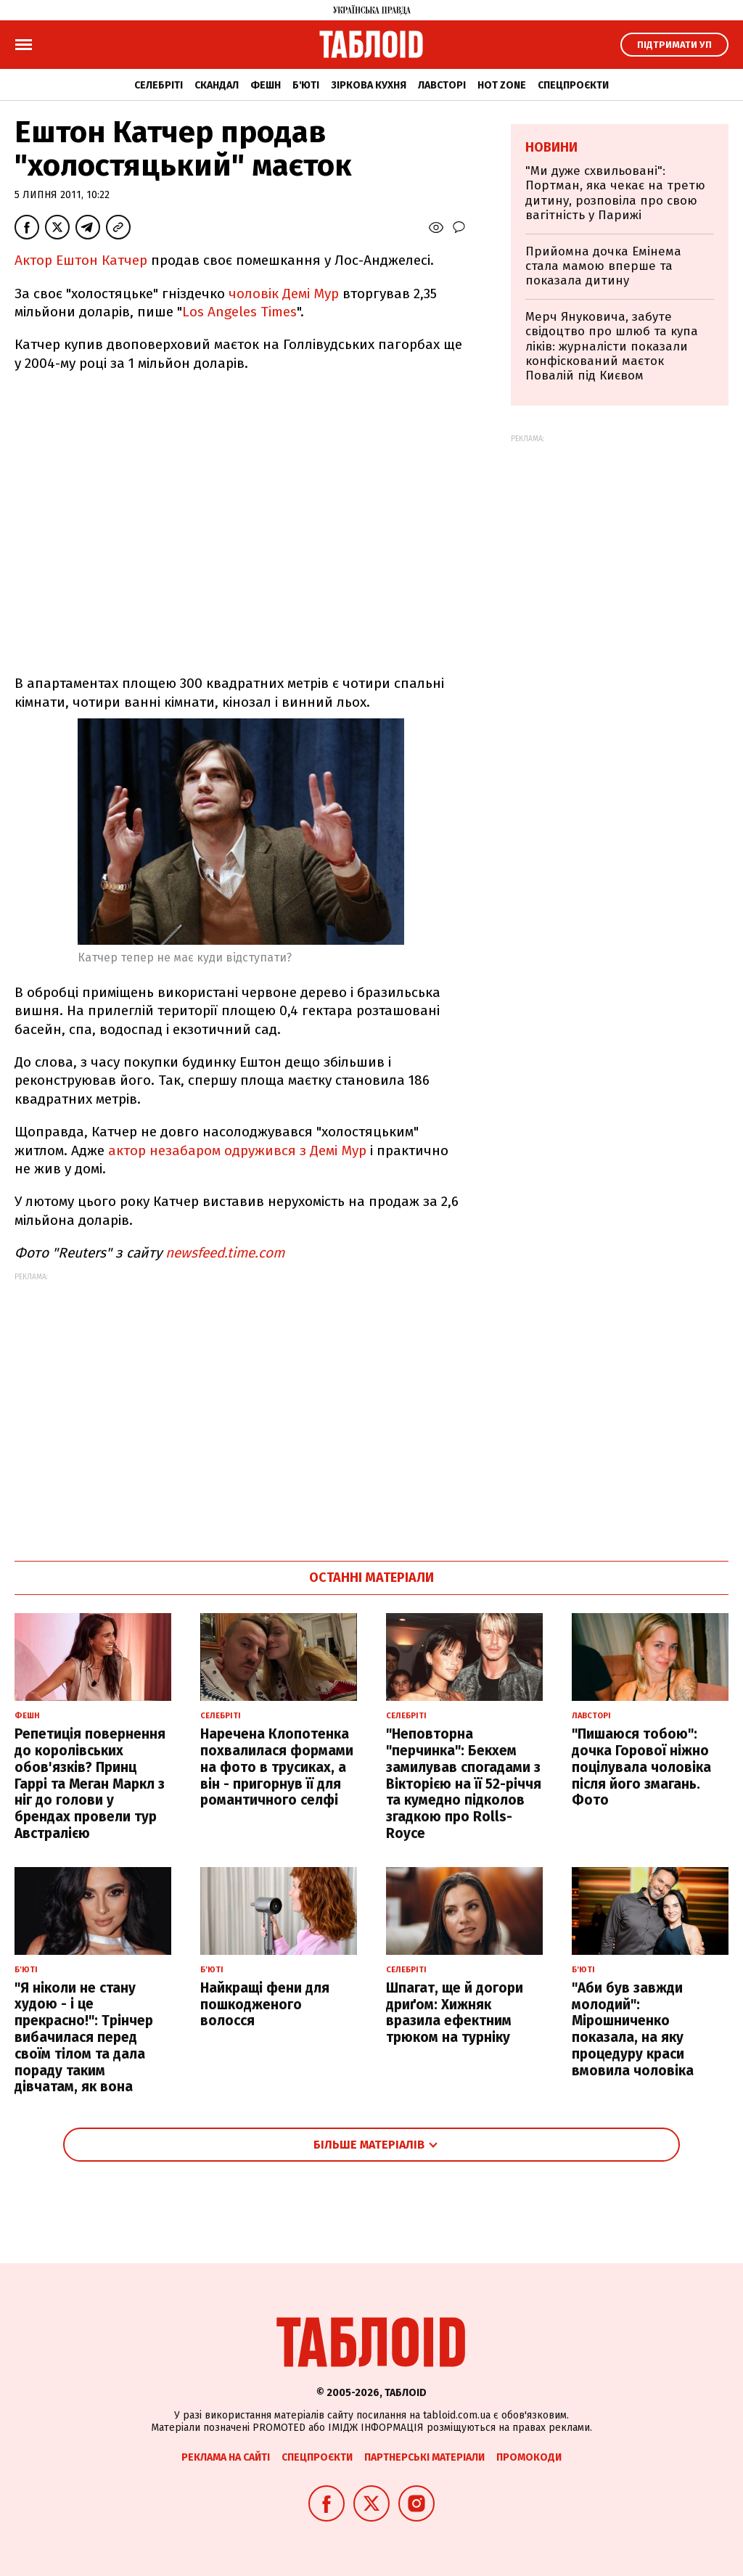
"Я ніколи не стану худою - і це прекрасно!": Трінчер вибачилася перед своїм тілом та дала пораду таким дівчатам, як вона (84, 2038)
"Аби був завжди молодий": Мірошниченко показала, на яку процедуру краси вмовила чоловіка (633, 2029)
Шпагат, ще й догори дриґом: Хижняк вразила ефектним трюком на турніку (454, 2013)
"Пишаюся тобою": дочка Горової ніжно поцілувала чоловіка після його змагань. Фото (641, 1767)
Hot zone (501, 85)
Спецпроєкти (573, 85)
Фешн (265, 85)
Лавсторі (442, 85)
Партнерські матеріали (424, 2457)
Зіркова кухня (368, 85)
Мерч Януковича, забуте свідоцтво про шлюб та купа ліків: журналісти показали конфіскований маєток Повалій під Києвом (611, 346)
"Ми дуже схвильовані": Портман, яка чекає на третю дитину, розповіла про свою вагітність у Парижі (615, 193)
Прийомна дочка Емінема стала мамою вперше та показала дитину (603, 266)
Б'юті (305, 85)
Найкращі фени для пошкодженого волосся (264, 2005)
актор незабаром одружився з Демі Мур (237, 1150)
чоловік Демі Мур (284, 293)
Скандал (216, 85)
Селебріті (158, 85)
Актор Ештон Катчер (81, 260)
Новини (551, 147)
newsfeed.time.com (224, 1252)
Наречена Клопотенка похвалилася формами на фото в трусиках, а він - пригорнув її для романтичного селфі (276, 1767)
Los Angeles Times (239, 311)
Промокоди (529, 2457)
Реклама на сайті (225, 2457)
